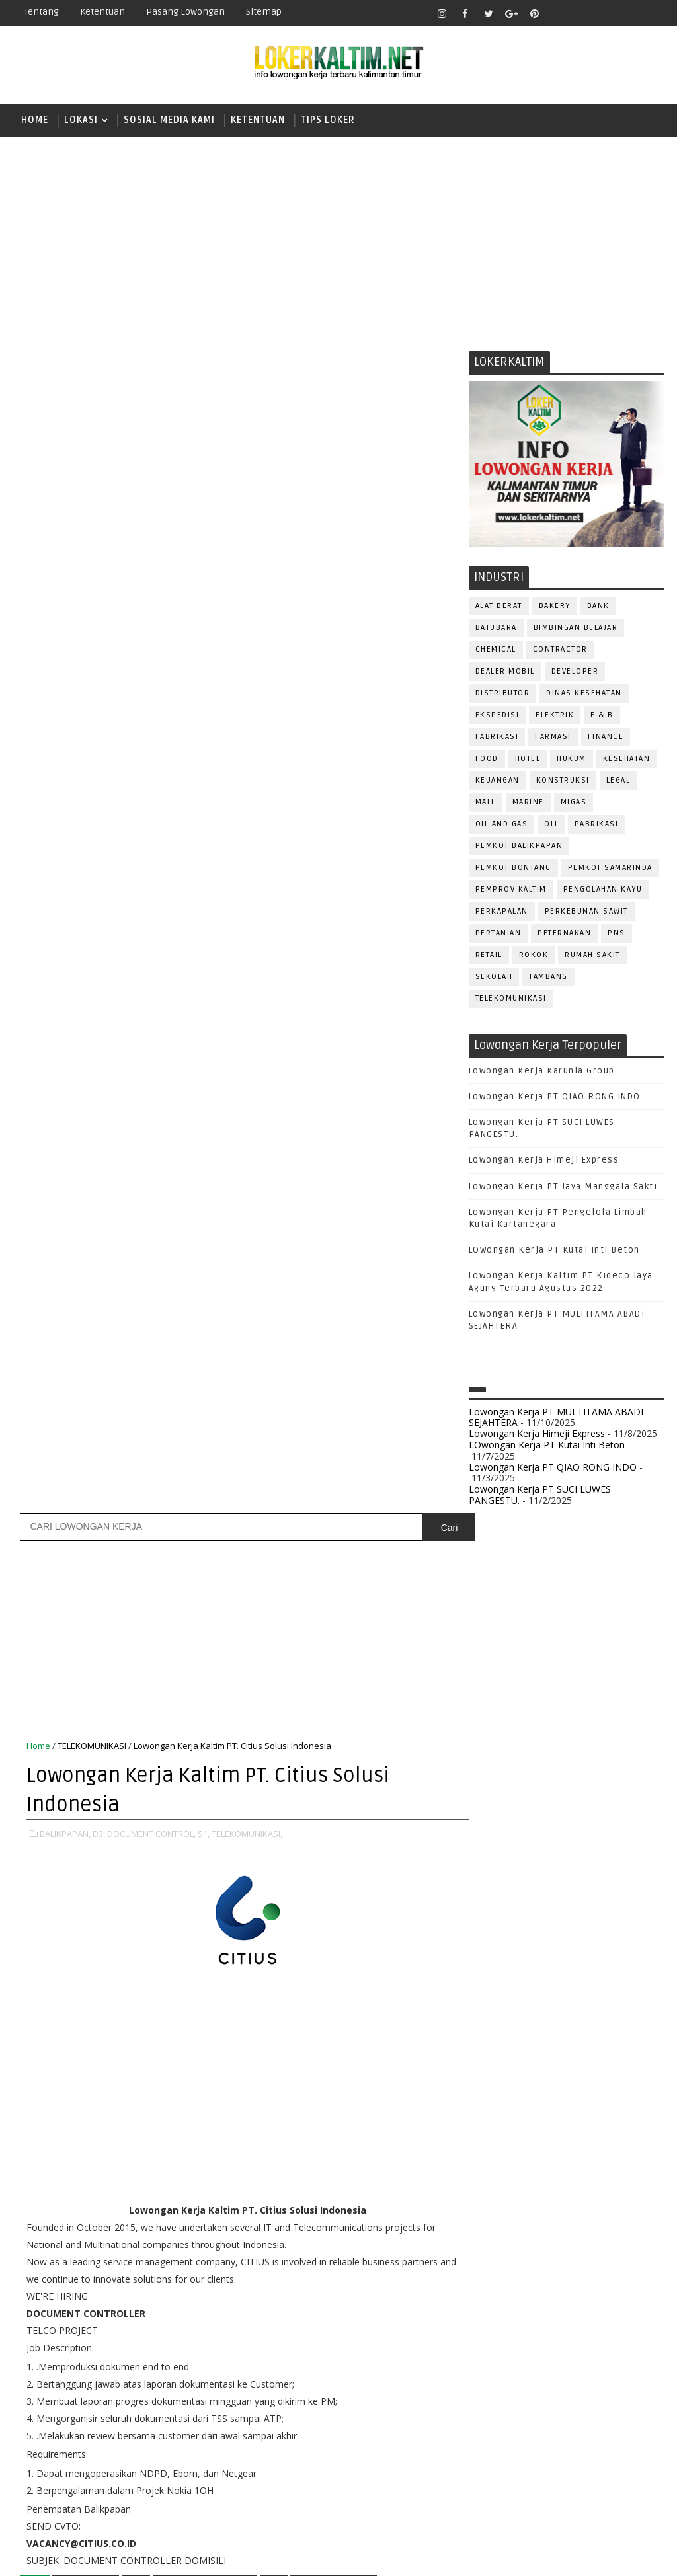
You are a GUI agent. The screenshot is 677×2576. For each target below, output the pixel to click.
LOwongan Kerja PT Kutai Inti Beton (554, 1251)
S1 (487, 1832)
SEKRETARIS (619, 2323)
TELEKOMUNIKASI (511, 999)
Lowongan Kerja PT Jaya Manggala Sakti (563, 1187)
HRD (591, 2105)
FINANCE (606, 737)
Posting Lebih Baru (69, 1558)
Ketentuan (102, 11)
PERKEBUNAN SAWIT (586, 912)
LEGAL (618, 781)
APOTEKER (603, 1996)
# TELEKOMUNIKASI (334, 1415)
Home (34, 120)
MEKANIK (558, 2149)
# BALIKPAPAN (86, 1415)
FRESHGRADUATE (523, 1786)
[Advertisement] (338, 239)
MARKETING (499, 2149)
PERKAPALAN (501, 912)
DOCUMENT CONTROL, (151, 666)
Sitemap (264, 11)
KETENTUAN (258, 120)
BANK (598, 606)
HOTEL (528, 759)
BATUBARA (496, 628)
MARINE (528, 803)
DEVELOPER (575, 672)
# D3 (136, 1415)
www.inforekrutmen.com (522, 2470)
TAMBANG (548, 977)
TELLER (489, 2367)
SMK (492, 1878)
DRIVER (606, 2061)
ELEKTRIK (555, 716)
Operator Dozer (512, 2192)
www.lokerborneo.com (517, 2459)
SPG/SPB (494, 2345)
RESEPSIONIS (503, 2301)
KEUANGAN (497, 781)
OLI (551, 825)
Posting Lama (418, 1558)
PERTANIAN (498, 934)
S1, (204, 666)
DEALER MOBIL (505, 672)
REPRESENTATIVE (605, 2279)
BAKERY (555, 606)
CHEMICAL (495, 650)
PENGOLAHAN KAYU (603, 890)
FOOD (486, 759)
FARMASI (553, 737)
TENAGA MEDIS (550, 2367)
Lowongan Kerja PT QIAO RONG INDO (555, 1097)
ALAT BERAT (498, 606)
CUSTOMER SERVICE (516, 2040)
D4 (488, 1763)
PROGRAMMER (574, 2214)
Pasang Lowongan (185, 11)
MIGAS (574, 803)
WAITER (539, 2389)
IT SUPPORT (499, 2127)
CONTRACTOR (560, 650)
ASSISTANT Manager (519, 2018)
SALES (561, 2301)
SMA (492, 1855)
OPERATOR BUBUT (572, 2170)
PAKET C (502, 1809)
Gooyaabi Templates (247, 2556)
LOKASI (81, 120)
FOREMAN (624, 2083)
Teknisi (491, 2389)
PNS (616, 934)
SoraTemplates (96, 2556)
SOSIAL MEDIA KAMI (169, 120)
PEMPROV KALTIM (511, 890)
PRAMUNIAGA (502, 2214)
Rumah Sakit (592, 955)
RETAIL (488, 955)
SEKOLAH (494, 977)
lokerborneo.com (463, 2556)
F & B (602, 716)
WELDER (587, 2389)
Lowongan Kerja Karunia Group (542, 1071)
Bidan (591, 2018)
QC (605, 2258)
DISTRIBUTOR (502, 694)
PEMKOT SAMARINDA (610, 868)
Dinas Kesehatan (584, 694)
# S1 (273, 1415)
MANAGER (601, 2127)
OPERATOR (497, 2170)
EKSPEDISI (497, 716)
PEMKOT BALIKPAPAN (519, 846)
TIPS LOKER (328, 120)
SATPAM (606, 2301)
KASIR (553, 2127)
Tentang (41, 11)
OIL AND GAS (501, 825)
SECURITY (558, 2323)
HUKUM (571, 759)
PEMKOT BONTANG (513, 868)
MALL (485, 803)
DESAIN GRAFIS (606, 2040)
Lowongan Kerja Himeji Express (544, 1161)
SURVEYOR (593, 2345)
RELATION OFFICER (514, 2279)
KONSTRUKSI (563, 781)
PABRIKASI (597, 825)
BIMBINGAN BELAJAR (576, 628)
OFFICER (611, 2149)
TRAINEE (614, 2367)
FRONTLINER (501, 2105)
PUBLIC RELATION (567, 2236)
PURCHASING (502, 2258)
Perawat (564, 2258)
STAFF (542, 2345)
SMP (493, 1901)
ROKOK (534, 955)
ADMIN (488, 1996)
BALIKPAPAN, (65, 666)
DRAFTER (557, 2061)
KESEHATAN (627, 759)
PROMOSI (495, 2236)
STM (492, 1924)
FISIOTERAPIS (558, 2083)
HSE (624, 2105)
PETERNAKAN (564, 934)
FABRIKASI (497, 737)
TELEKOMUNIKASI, (247, 666)
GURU (554, 2105)
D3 (488, 1740)
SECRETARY (498, 2323)
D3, (99, 666)
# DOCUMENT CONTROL (205, 1415)
